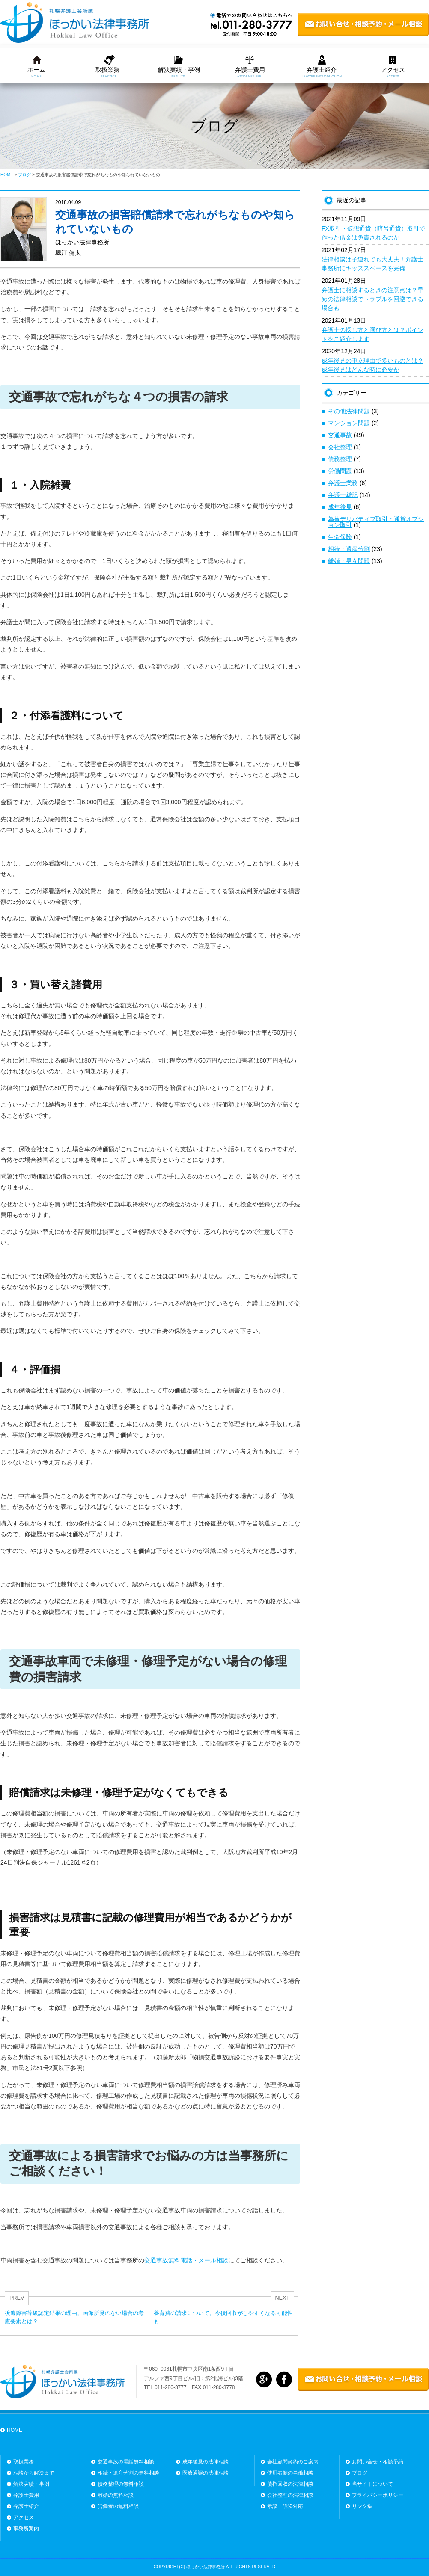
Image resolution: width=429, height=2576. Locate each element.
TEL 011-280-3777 (165, 2387)
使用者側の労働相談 (290, 2472)
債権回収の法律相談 (290, 2484)
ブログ (359, 2472)
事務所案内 (26, 2528)
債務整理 (340, 459)
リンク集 (362, 2506)
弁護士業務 (343, 483)
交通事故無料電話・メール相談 (186, 2260)
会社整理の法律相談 (290, 2495)
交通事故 (340, 435)
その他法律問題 (349, 411)
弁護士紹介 (322, 69)
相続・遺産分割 (349, 548)
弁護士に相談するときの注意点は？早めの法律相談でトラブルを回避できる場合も (372, 299)
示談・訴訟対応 (285, 2506)
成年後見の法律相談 (205, 2461)
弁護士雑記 (343, 495)
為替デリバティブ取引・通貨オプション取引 (376, 521)
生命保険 (340, 536)
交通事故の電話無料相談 (126, 2461)
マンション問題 (349, 423)
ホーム (36, 69)
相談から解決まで (33, 2472)
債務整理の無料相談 (121, 2484)
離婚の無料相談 (116, 2495)
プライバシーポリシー (377, 2495)
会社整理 (340, 447)
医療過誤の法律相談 (205, 2472)
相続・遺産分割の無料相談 (128, 2472)
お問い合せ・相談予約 (377, 2461)
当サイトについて (372, 2484)
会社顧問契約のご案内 (293, 2461)
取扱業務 (107, 69)
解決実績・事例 (179, 69)
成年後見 (340, 506)
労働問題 (340, 471)
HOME (14, 2430)
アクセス (393, 69)
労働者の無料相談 (118, 2506)
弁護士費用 (250, 69)
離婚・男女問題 (349, 560)
